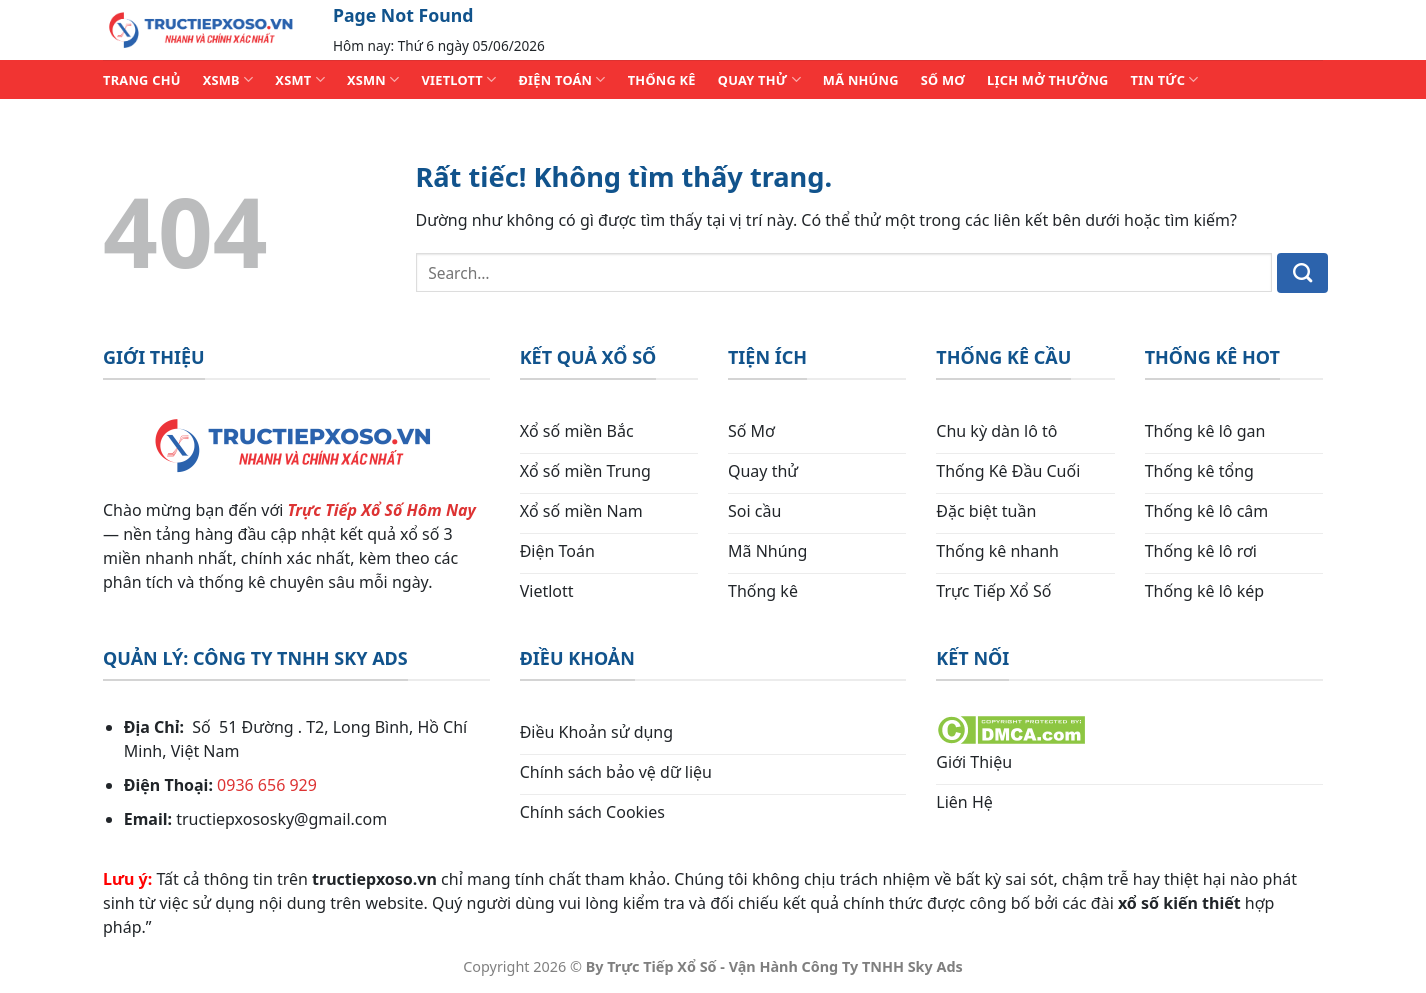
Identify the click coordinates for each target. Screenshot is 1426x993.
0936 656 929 (267, 785)
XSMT (300, 79)
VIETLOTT (458, 79)
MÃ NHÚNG (861, 80)
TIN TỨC (1165, 79)
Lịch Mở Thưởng (1048, 80)
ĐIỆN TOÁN (561, 79)
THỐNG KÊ (662, 80)
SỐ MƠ (943, 80)
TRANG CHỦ (142, 80)
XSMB (228, 79)
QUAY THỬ (759, 79)
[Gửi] (1302, 273)
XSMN (373, 79)
